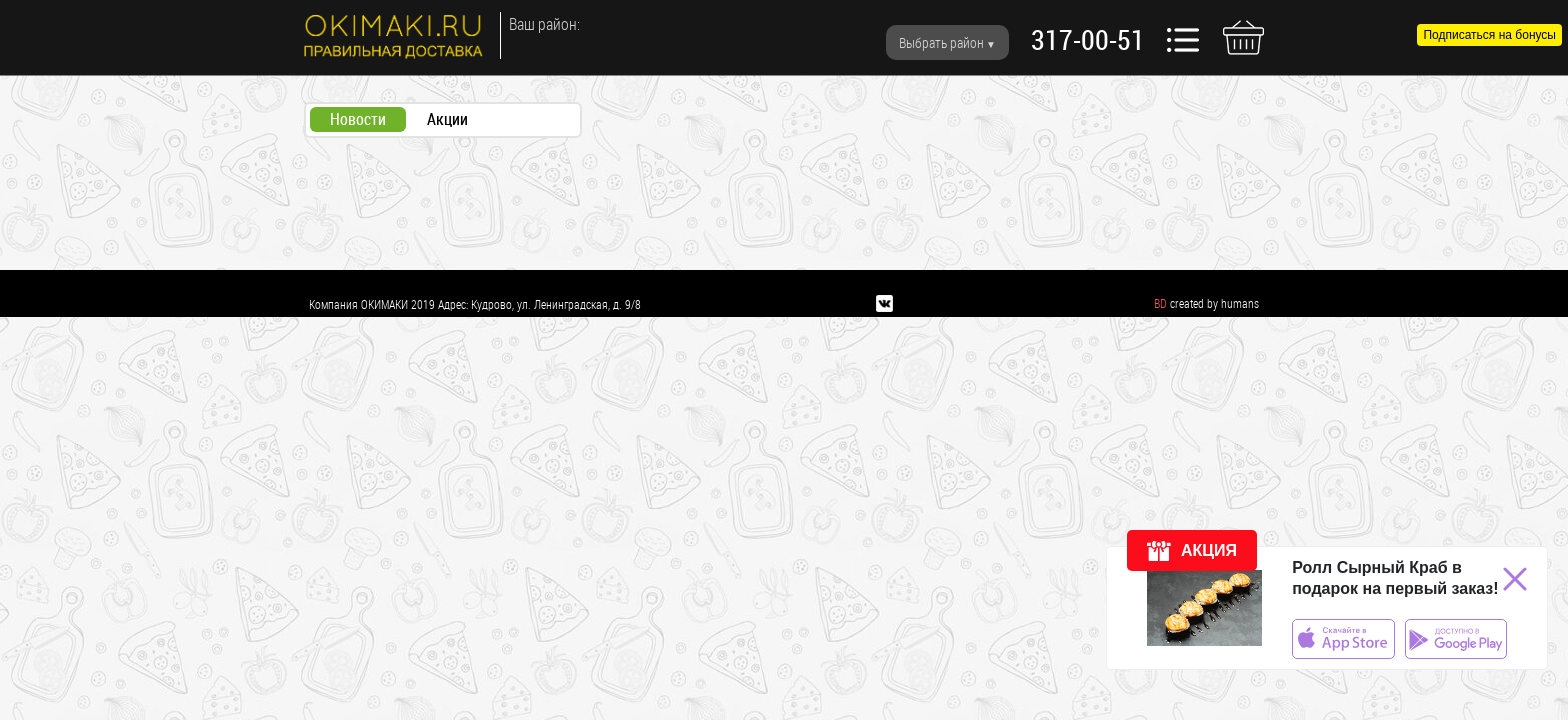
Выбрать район (941, 42)
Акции (447, 119)
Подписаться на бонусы (1489, 35)
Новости (358, 119)
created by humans (1214, 303)
